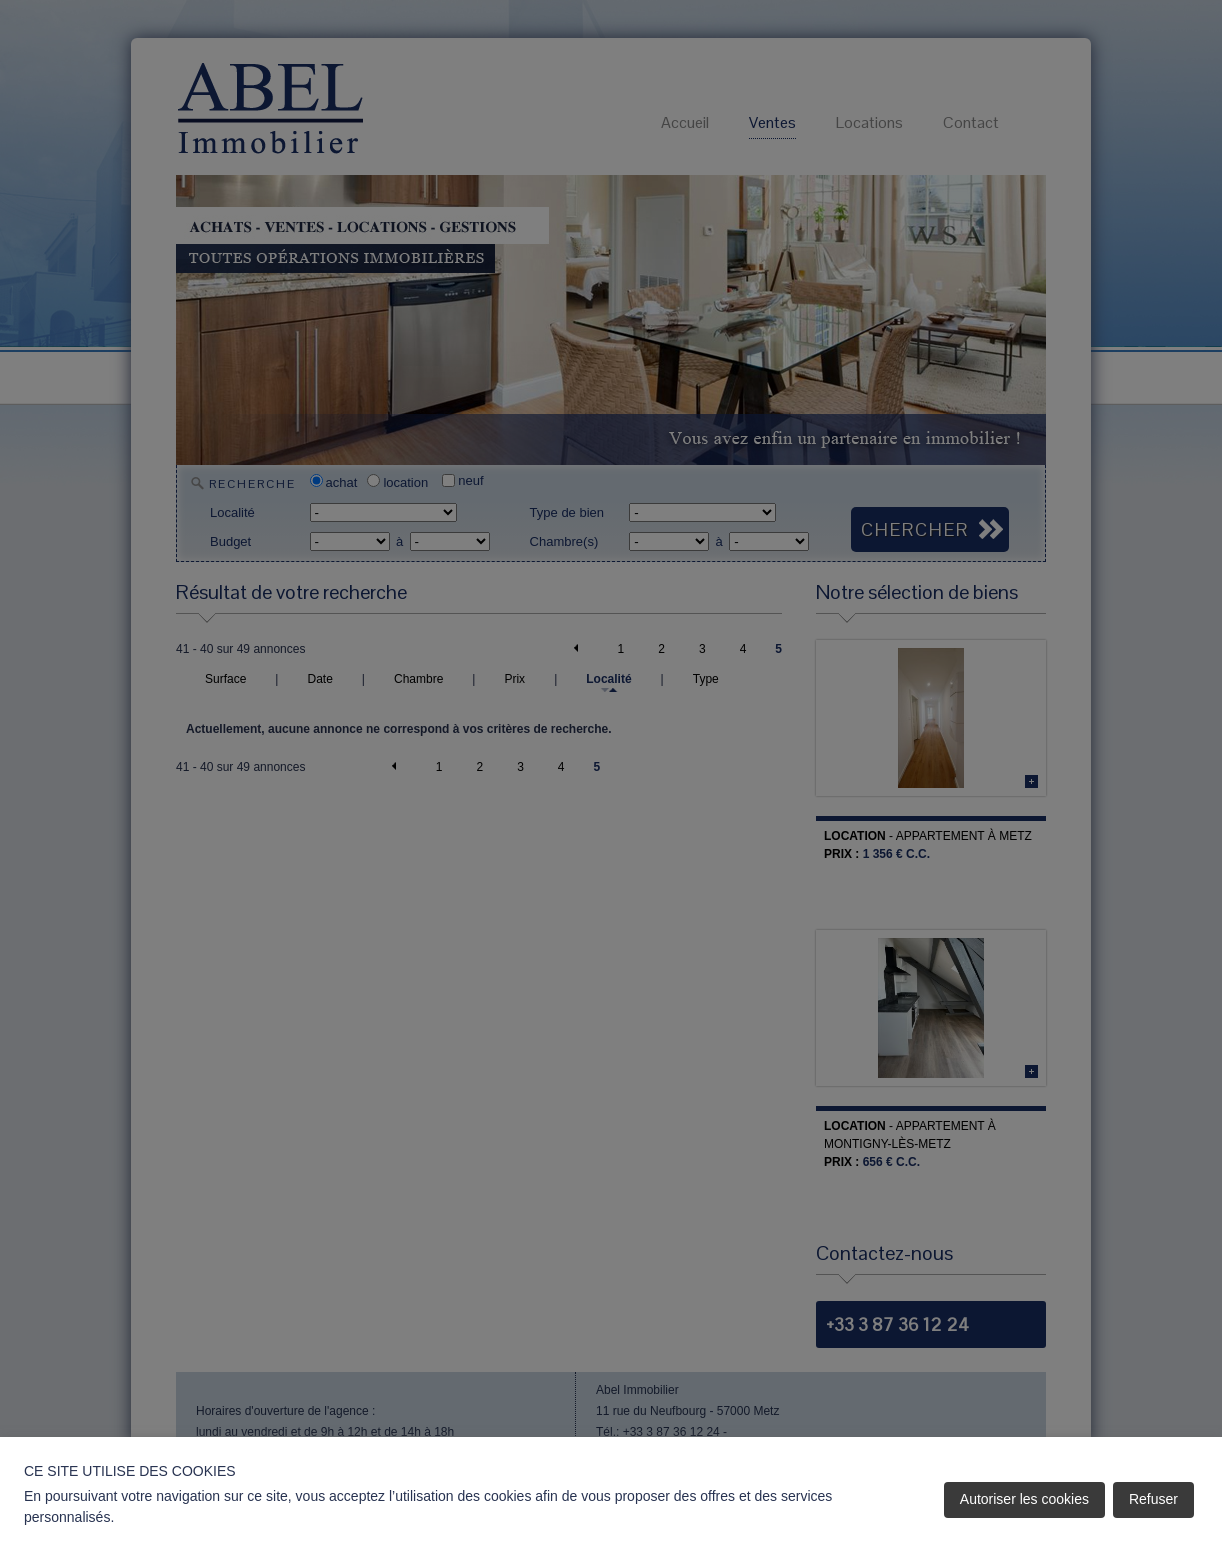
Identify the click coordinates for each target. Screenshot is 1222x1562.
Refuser (1153, 1499)
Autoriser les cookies (1024, 1499)
